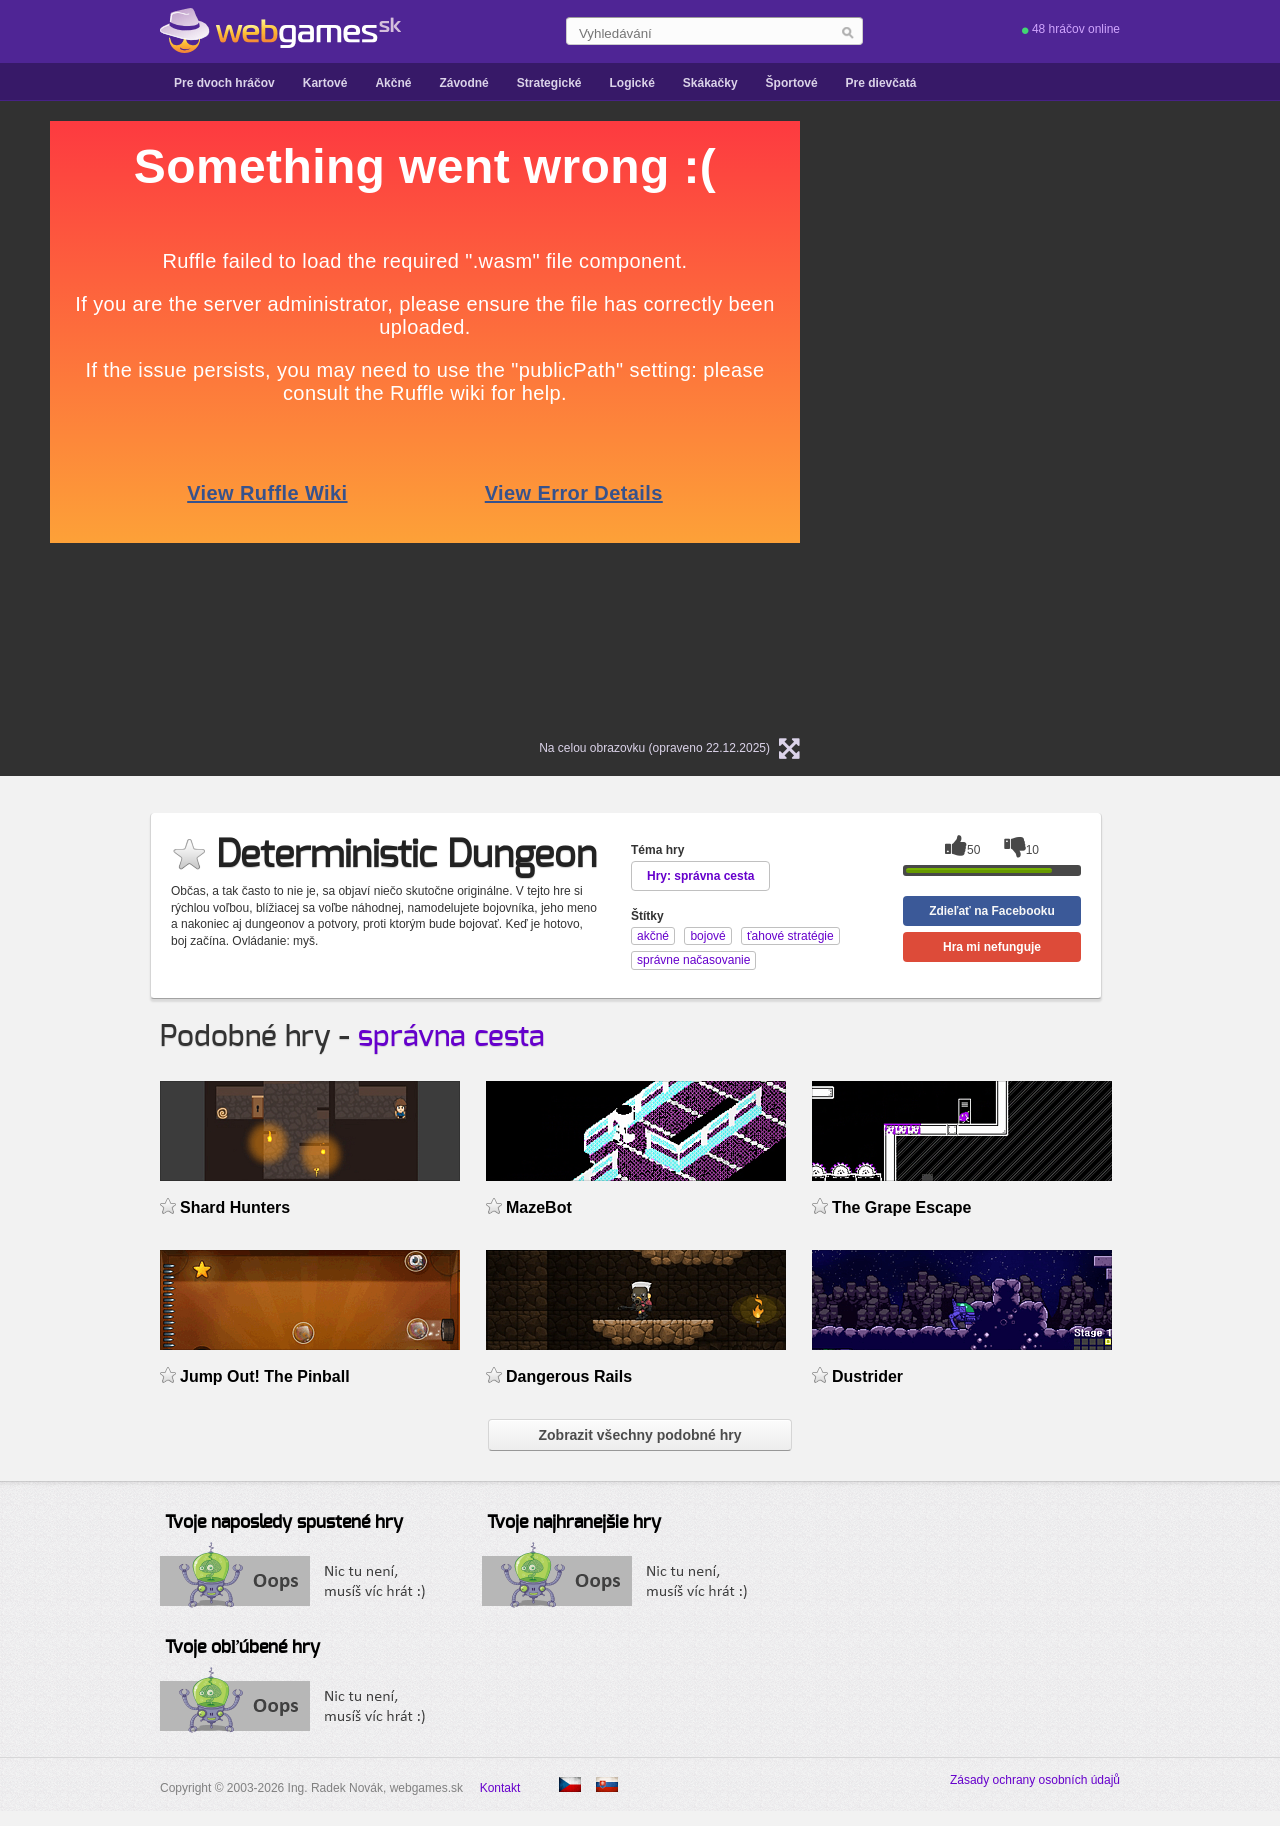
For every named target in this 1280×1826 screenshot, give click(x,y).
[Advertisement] (1080, 421)
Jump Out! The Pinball (265, 1376)
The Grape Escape (901, 1207)
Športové (792, 83)
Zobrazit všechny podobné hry (639, 1435)
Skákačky (710, 83)
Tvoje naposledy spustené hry (284, 1523)
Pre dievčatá (881, 83)
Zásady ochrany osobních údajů (1035, 1780)
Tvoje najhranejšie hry (574, 1523)
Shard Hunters (235, 1207)
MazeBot (539, 1207)
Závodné (463, 83)
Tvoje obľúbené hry (242, 1648)
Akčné (393, 83)
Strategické (549, 83)
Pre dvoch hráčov (224, 83)
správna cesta (451, 1037)
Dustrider (867, 1376)
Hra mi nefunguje (992, 947)
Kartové (325, 83)
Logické (631, 83)
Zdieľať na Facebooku (992, 911)
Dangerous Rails (569, 1376)
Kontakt (500, 1788)
